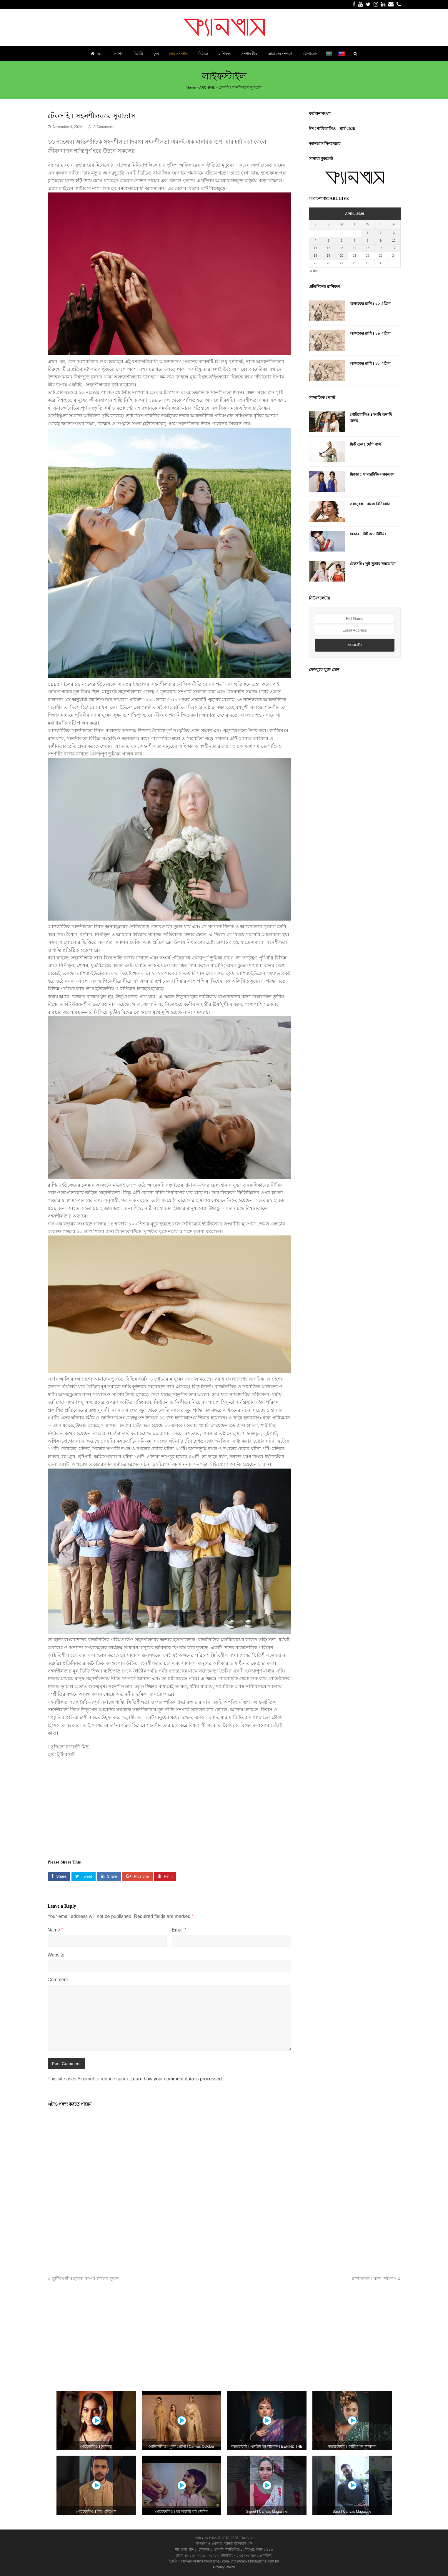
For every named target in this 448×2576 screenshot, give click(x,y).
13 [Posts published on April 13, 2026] (341, 248)
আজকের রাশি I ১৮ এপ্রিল (370, 363)
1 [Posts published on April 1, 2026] (368, 233)
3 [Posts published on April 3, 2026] (394, 233)
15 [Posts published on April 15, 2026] (367, 248)
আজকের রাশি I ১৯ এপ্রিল (370, 333)
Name (55, 1929)
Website (56, 1954)
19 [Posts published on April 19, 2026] (328, 255)
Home (191, 87)
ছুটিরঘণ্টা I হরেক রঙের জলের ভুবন (83, 2278)
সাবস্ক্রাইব (354, 645)
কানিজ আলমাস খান (238, 2544)
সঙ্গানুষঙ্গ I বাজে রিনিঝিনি (370, 504)
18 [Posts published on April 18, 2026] (315, 255)
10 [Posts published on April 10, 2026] (393, 240)
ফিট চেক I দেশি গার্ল (365, 444)
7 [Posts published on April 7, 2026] (355, 240)
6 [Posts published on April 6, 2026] (341, 240)
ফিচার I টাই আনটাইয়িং (368, 534)
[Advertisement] (169, 1805)
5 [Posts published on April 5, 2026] (328, 240)
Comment (58, 1979)
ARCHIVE (206, 87)
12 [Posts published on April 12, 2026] (328, 248)
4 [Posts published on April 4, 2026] (315, 240)
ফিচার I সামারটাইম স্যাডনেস (372, 474)
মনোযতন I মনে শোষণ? (376, 2278)
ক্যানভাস (247, 2538)
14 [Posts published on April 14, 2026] (354, 248)
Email (179, 1929)
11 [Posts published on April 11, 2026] (315, 248)
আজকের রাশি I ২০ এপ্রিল (370, 303)
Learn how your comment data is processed (175, 2078)
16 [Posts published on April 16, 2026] (380, 248)
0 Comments (104, 127)
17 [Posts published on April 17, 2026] (393, 248)
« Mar (314, 271)
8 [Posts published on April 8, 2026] (368, 240)
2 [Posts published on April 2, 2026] (381, 233)
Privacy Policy (224, 2567)
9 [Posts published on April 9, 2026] (381, 240)
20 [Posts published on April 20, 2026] (341, 255)
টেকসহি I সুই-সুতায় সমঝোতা (373, 564)
